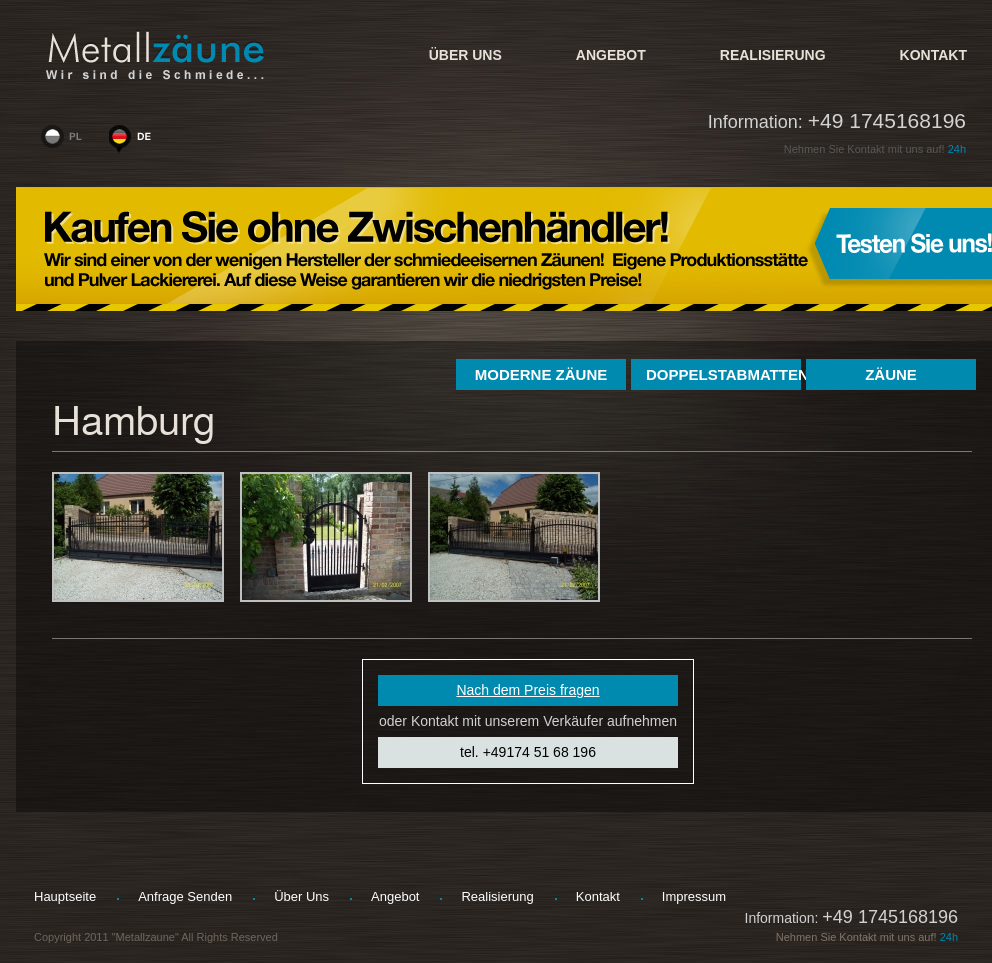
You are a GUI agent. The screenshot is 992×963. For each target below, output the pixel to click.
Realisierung (773, 55)
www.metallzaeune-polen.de (134, 141)
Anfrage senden (185, 896)
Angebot (611, 55)
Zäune (891, 374)
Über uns (465, 55)
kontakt (933, 55)
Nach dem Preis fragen (527, 690)
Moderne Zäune (541, 374)
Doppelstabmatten (723, 374)
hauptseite (65, 896)
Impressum (694, 896)
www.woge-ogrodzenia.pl (66, 141)
